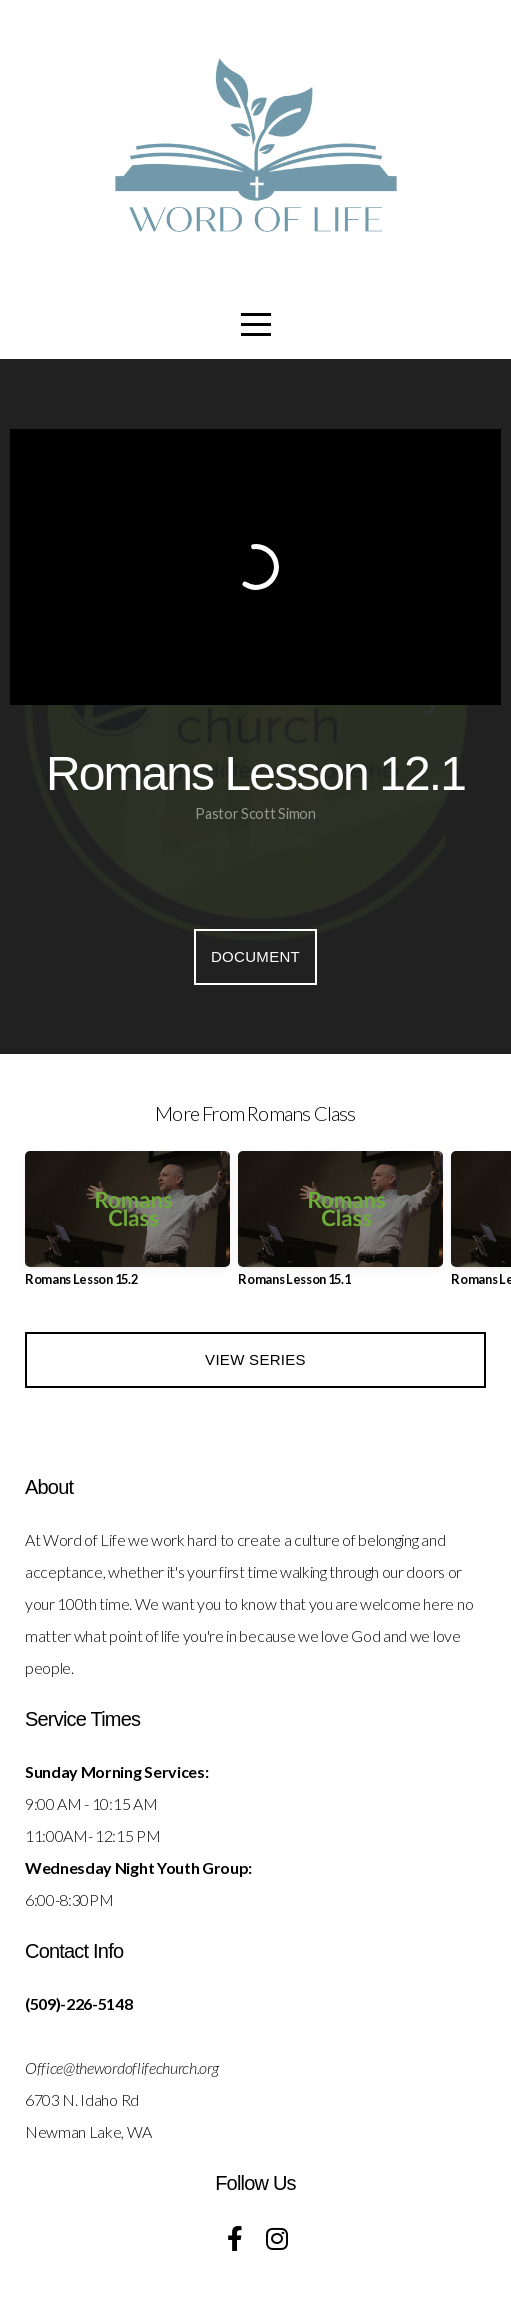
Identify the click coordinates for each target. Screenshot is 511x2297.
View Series (255, 1359)
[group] (127, 1226)
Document (255, 956)
